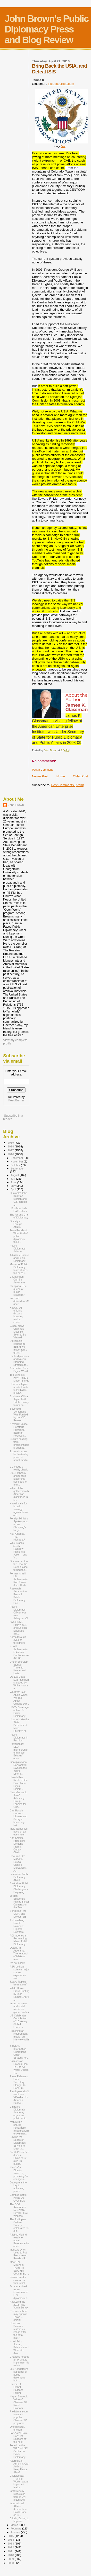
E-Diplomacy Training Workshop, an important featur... (19, 2481)
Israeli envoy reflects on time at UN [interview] (17, 2495)
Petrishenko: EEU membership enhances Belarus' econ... (18, 1751)
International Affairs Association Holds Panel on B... (18, 2509)
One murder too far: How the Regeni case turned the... (19, 1565)
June (14, 1182)
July (13, 1178)
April (14, 1189)
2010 (11, 2555)
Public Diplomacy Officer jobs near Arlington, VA (19, 1612)
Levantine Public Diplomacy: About (19, 1877)
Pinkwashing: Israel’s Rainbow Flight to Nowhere (17, 1926)
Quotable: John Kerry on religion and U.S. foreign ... (18, 1199)
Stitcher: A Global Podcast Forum (16, 2388)
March (15, 2524)
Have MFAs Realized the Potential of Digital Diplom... (19, 1783)
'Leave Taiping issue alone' (18, 1983)
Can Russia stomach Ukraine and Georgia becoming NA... (18, 1817)
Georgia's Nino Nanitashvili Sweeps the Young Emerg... (18, 1768)
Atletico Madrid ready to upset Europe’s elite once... (19, 2240)
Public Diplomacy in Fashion (19, 1737)
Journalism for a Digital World (19, 1370)
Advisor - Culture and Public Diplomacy (19, 1258)
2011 (11, 2551)
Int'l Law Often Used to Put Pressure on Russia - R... (18, 2254)
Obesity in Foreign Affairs (16, 1224)
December (17, 1157)
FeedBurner (16, 1100)
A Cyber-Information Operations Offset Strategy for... (19, 2052)
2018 (11, 1146)
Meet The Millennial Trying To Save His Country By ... (19, 2267)
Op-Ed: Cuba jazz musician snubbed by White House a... (19, 1682)
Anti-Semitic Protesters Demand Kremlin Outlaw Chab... (17, 1845)
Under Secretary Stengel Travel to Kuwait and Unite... (19, 1667)
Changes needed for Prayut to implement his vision (19, 2361)
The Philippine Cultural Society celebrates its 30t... (19, 2225)
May (14, 1185)
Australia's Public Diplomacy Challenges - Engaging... (19, 1888)
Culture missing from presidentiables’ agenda (19, 1443)
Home (60, 776)
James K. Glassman (77, 707)
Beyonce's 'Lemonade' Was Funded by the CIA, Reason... (19, 1414)
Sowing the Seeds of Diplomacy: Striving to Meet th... (18, 2142)
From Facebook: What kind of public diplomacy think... (19, 1236)
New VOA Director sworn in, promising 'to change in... (19, 2173)
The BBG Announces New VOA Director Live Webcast (19, 2210)
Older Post (80, 776)
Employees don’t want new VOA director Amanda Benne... (19, 2097)
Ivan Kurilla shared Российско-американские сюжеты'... (19, 2127)
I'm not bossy (17, 1962)
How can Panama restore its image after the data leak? (18, 2330)
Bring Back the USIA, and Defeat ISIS (18, 1913)
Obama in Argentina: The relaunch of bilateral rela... (19, 1953)
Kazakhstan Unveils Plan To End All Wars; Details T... (19, 2067)
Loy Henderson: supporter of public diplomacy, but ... (19, 2374)
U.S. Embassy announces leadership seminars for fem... (18, 1478)
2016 (11, 1154)
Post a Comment (42, 769)
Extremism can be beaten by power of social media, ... (19, 1457)
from (63, 146)
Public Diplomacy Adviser (17, 1248)
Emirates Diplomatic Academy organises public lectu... (19, 2112)
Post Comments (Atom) (67, 785)
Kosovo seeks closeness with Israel (18, 2280)
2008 (11, 2562)
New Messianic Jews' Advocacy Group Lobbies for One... (18, 1799)
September (17, 1168)
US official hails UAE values (18, 1210)
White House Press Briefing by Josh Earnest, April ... (19, 1994)
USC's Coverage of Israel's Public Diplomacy (19, 1711)
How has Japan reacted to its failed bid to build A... (19, 1388)
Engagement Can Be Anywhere (17, 1279)
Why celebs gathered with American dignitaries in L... (19, 1494)
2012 (11, 2547)
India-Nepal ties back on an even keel (19, 1831)
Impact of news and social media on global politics (19, 2008)
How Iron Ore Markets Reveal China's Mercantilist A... (18, 1863)
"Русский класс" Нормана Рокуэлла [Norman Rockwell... (19, 1429)
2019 (11, 1142)
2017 (11, 1150)
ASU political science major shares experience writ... (19, 1972)
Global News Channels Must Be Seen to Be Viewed (18, 1331)
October (16, 1165)
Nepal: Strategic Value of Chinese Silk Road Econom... (19, 2402)
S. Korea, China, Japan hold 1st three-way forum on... (19, 1401)
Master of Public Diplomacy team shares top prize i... (19, 1268)
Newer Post (40, 776)
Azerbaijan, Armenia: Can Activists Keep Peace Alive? (19, 2466)
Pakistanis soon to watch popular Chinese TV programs (19, 2417)
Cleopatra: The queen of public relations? (18, 1290)
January (16, 2532)
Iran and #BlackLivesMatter (19, 1301)
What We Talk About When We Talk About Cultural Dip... (19, 1698)
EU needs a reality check (19, 1468)
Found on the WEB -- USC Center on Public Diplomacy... (19, 2451)
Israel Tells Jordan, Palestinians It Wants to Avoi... (19, 2347)
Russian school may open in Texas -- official (18, 2315)
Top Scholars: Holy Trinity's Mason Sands (19, 1377)
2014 (11, 2539)
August (15, 1175)
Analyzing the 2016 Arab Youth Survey (19, 2304)
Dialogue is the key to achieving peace (18, 2187)
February (16, 2528)
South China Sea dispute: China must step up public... (19, 2158)
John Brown (16, 805)
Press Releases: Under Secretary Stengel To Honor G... (19, 2082)
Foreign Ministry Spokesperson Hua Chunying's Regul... (19, 1524)
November (17, 1161)
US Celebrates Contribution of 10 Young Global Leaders (18, 2021)
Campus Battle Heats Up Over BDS (18, 2197)
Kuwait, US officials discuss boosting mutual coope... (16, 1315)
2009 (11, 2558)
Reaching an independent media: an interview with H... (19, 2036)
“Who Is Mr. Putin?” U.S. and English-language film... (19, 1627)
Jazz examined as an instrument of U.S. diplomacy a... (19, 2292)
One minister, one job (17, 2428)
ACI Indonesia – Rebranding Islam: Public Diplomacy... (19, 1940)
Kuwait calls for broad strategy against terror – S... (19, 1509)
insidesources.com (61, 84)
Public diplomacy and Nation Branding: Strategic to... (19, 1360)
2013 (11, 2543)
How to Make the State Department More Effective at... (19, 1725)
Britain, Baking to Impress (19, 2520)
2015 (11, 2535)
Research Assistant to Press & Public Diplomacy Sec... (18, 1595)
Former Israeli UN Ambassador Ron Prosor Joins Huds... (19, 1579)
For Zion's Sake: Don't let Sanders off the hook (19, 2437)
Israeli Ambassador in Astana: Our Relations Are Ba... (19, 1652)
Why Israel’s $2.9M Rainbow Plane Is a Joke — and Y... (18, 1550)
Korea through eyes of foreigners (18, 1640)
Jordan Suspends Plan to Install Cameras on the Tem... (19, 1901)
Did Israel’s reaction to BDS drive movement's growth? (18, 1346)
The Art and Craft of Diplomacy (19, 1216)
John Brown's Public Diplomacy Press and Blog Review (47, 29)
